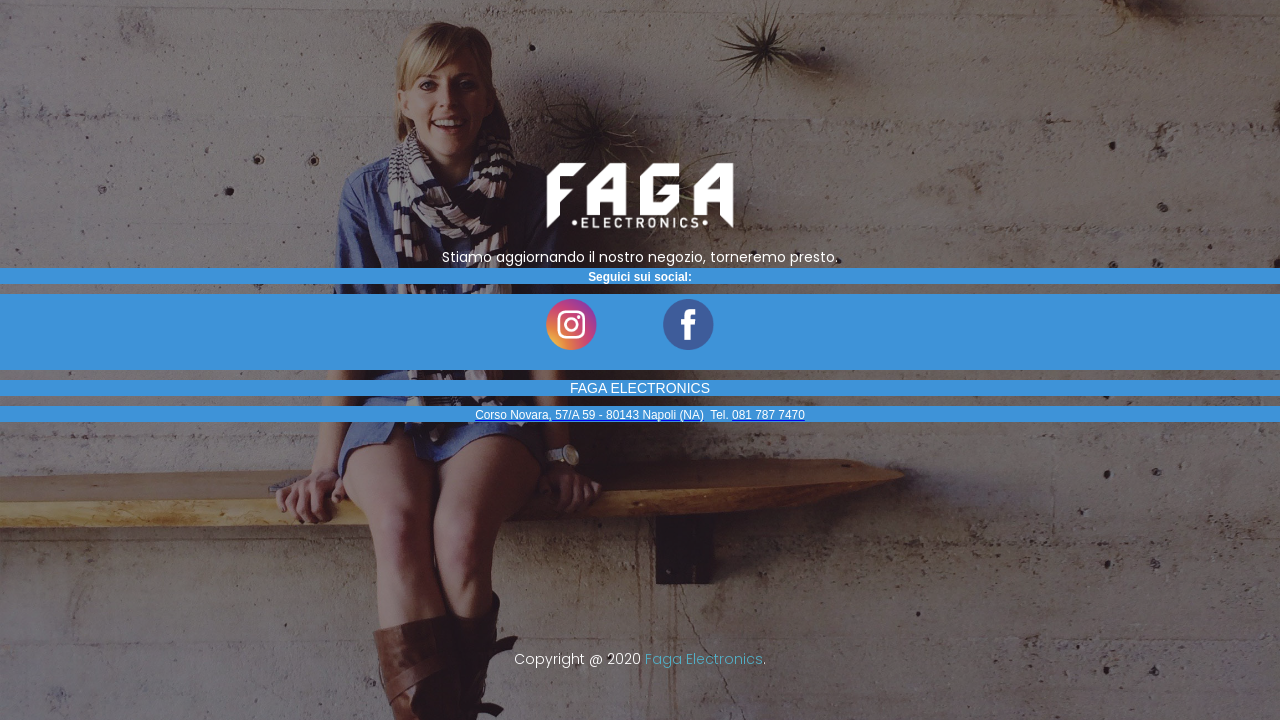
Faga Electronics (704, 659)
